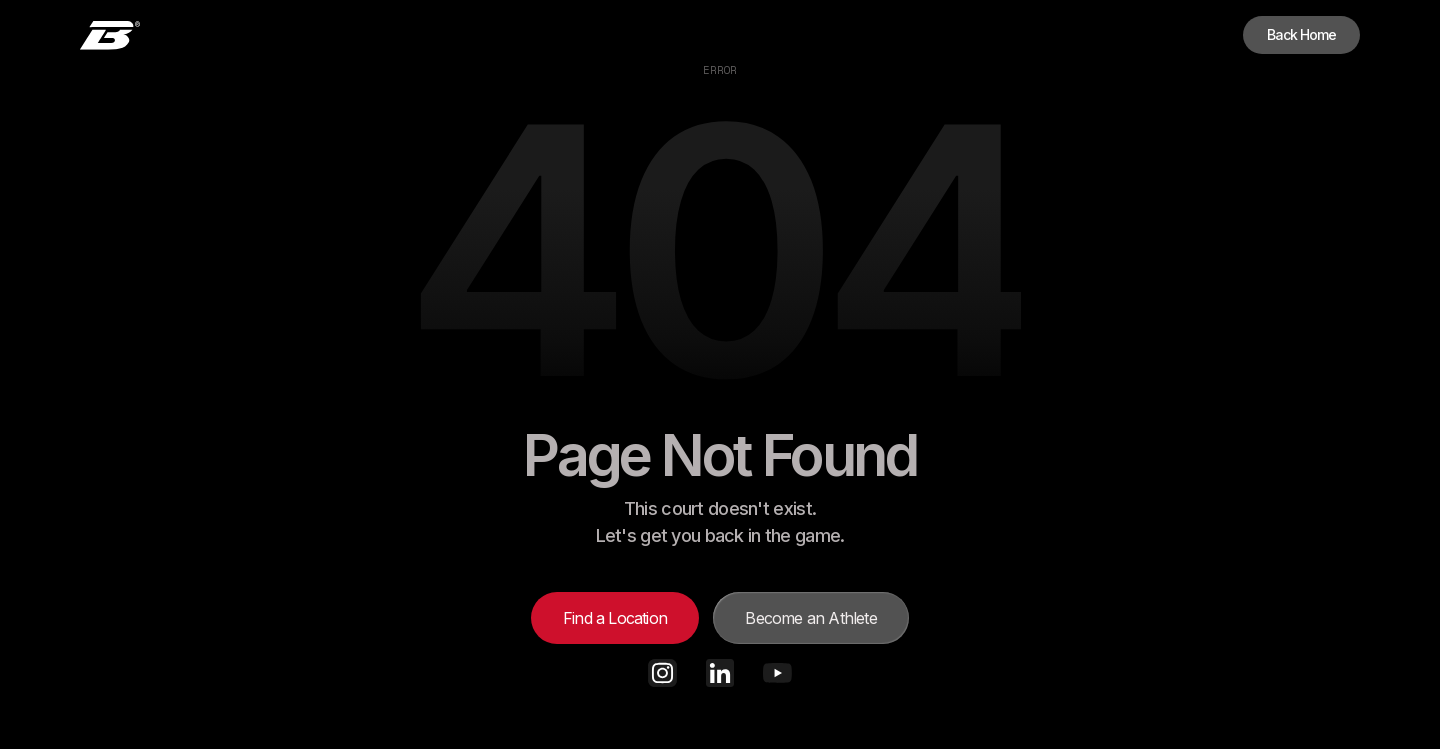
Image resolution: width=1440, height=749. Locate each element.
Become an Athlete (810, 618)
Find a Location (615, 618)
